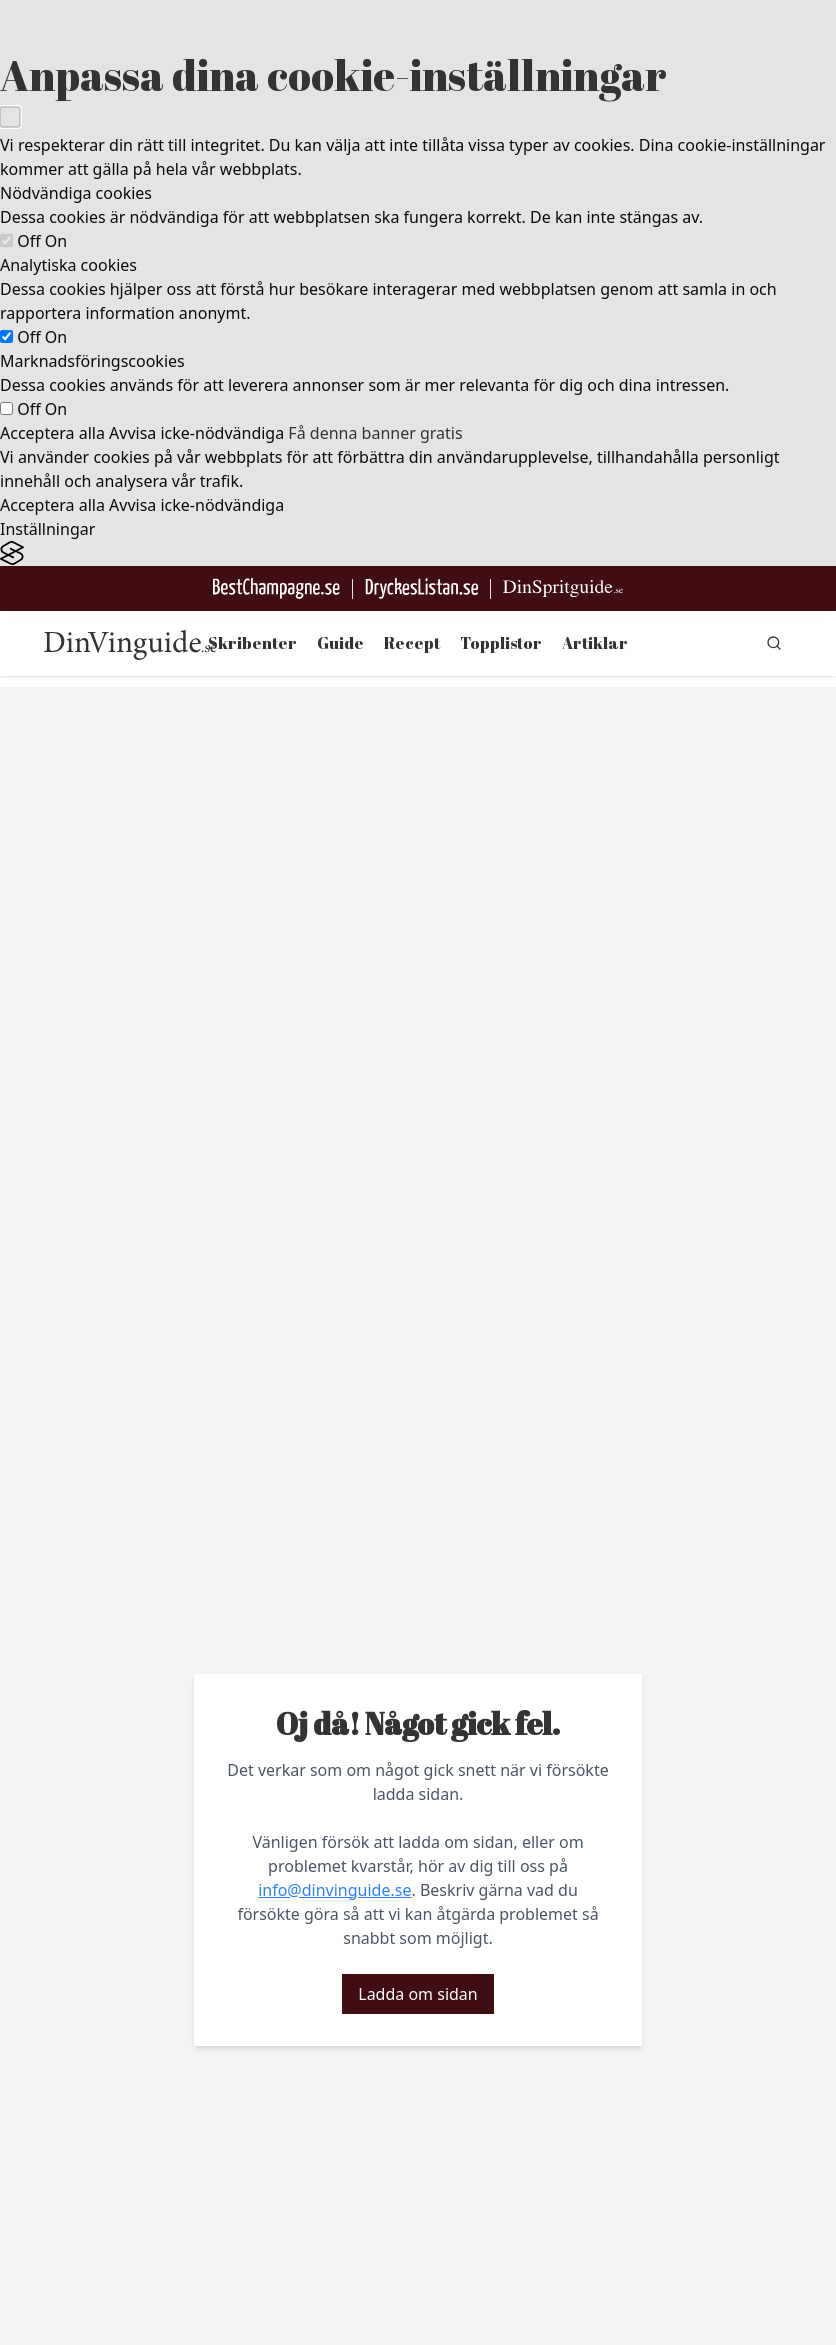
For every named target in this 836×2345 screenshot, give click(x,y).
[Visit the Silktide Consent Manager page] (418, 553)
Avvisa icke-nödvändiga (196, 433)
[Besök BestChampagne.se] (276, 588)
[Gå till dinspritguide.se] (563, 588)
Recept (412, 643)
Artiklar (595, 643)
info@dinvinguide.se (334, 1890)
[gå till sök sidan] (774, 643)
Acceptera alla (52, 433)
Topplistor (501, 643)
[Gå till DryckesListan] (421, 588)
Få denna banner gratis (375, 433)
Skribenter (252, 643)
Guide (340, 643)
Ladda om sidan (417, 1994)
